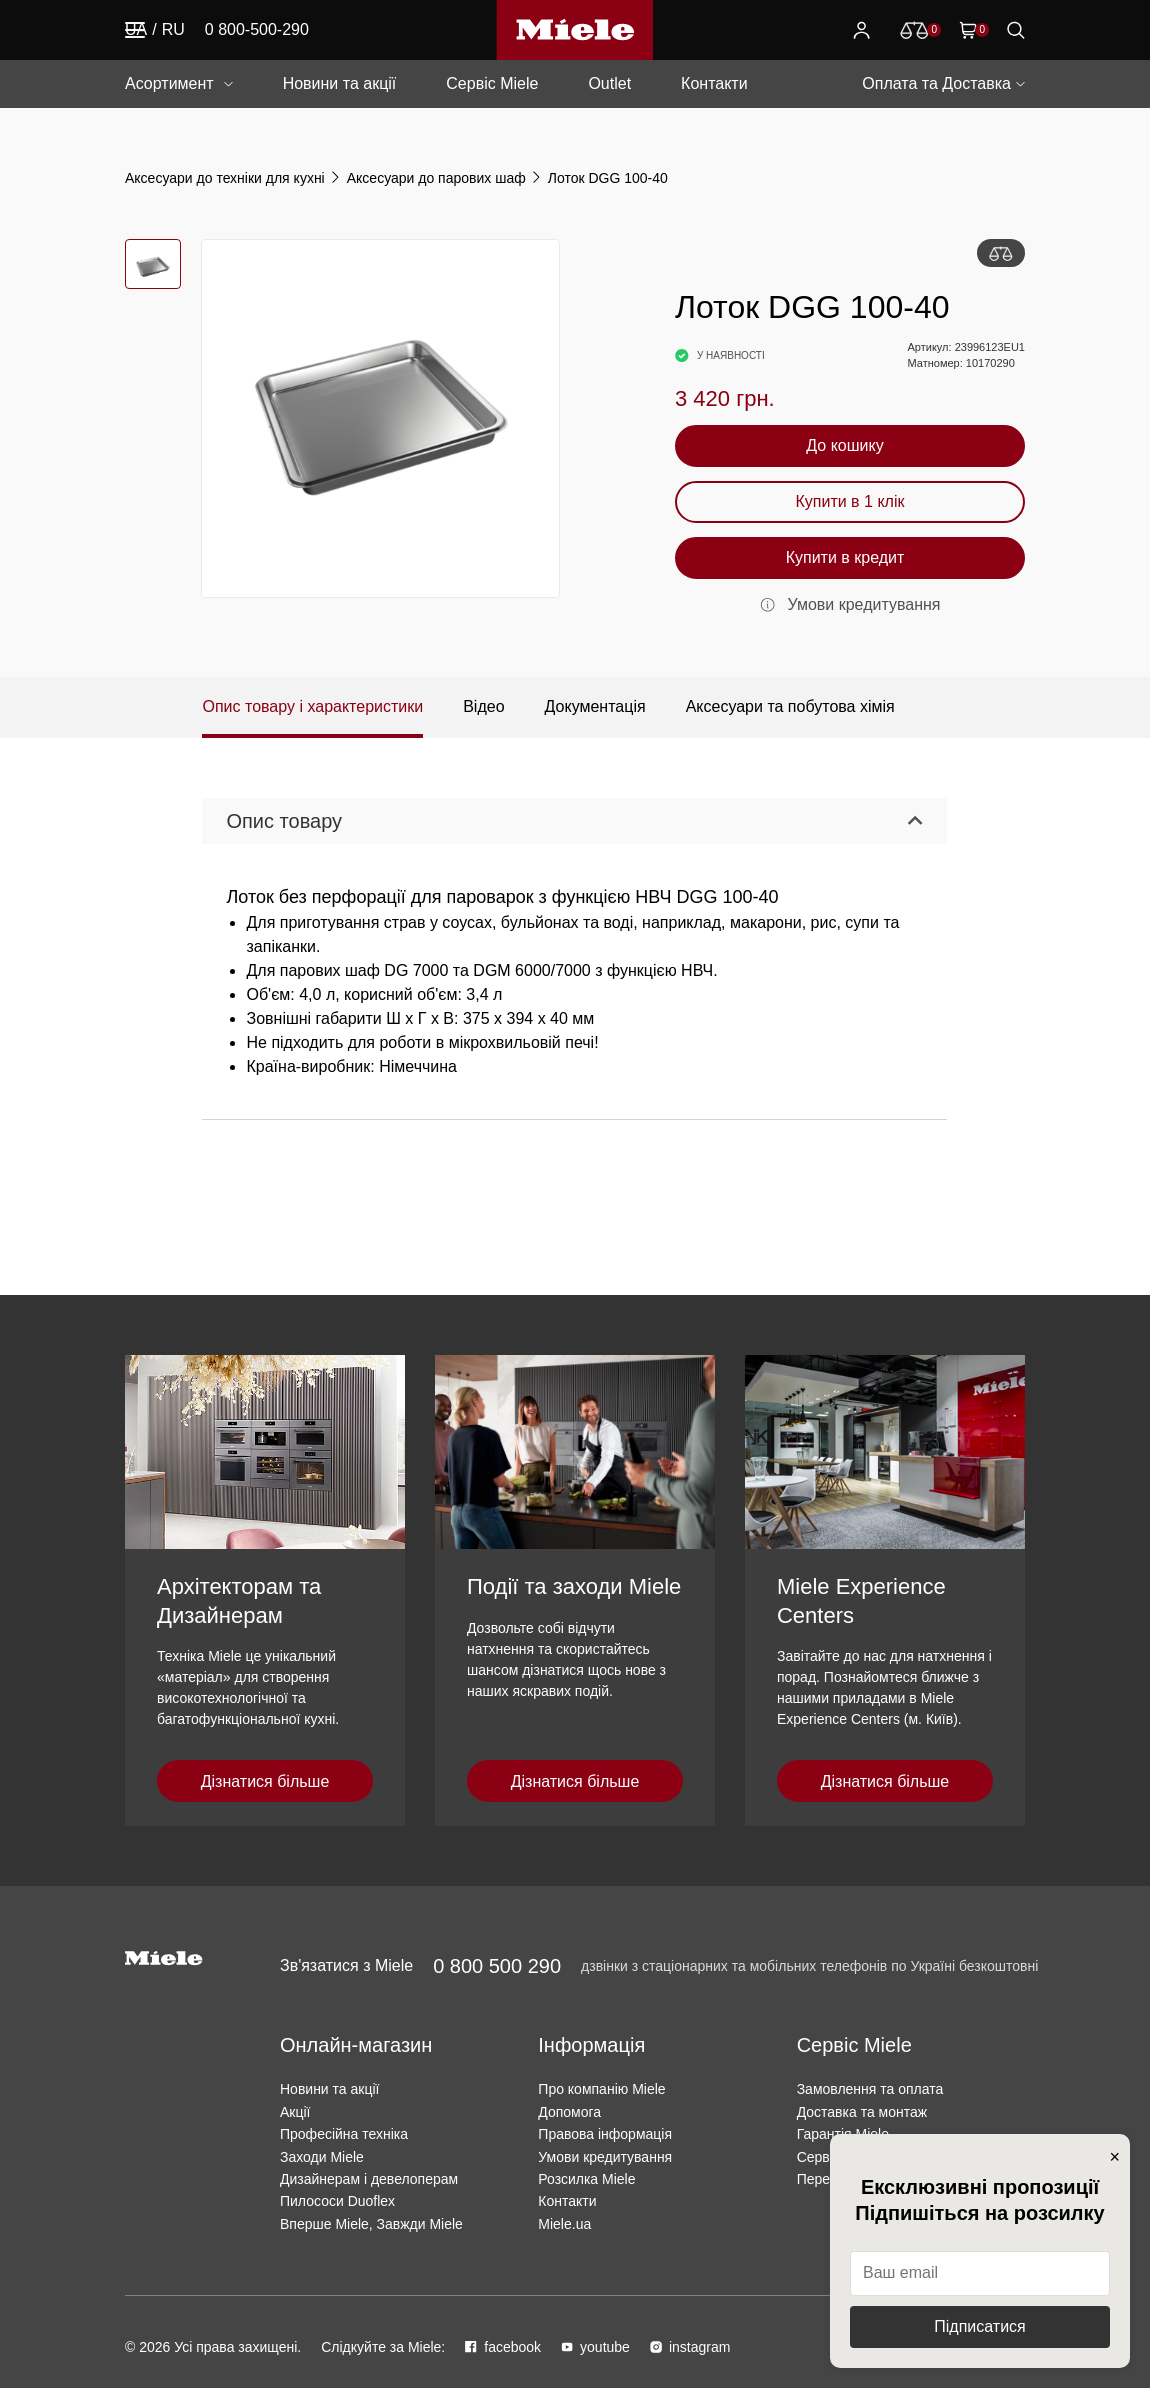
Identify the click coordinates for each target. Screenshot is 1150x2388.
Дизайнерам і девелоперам (369, 2179)
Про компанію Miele (601, 2089)
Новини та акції (340, 83)
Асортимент (169, 83)
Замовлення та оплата (870, 2089)
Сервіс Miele (492, 83)
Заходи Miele (322, 2157)
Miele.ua (564, 2224)
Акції (295, 2112)
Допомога (569, 2112)
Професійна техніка (344, 2134)
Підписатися (979, 2326)
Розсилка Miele (586, 2179)
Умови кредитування (605, 2157)
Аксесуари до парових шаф (436, 178)
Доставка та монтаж (862, 2112)
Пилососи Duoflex (337, 2201)
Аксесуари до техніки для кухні (225, 178)
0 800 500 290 (497, 1966)
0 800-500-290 (257, 29)
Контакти (714, 83)
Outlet (609, 83)
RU (173, 29)
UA (136, 29)
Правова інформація (605, 2134)
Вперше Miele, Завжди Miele (371, 2224)
